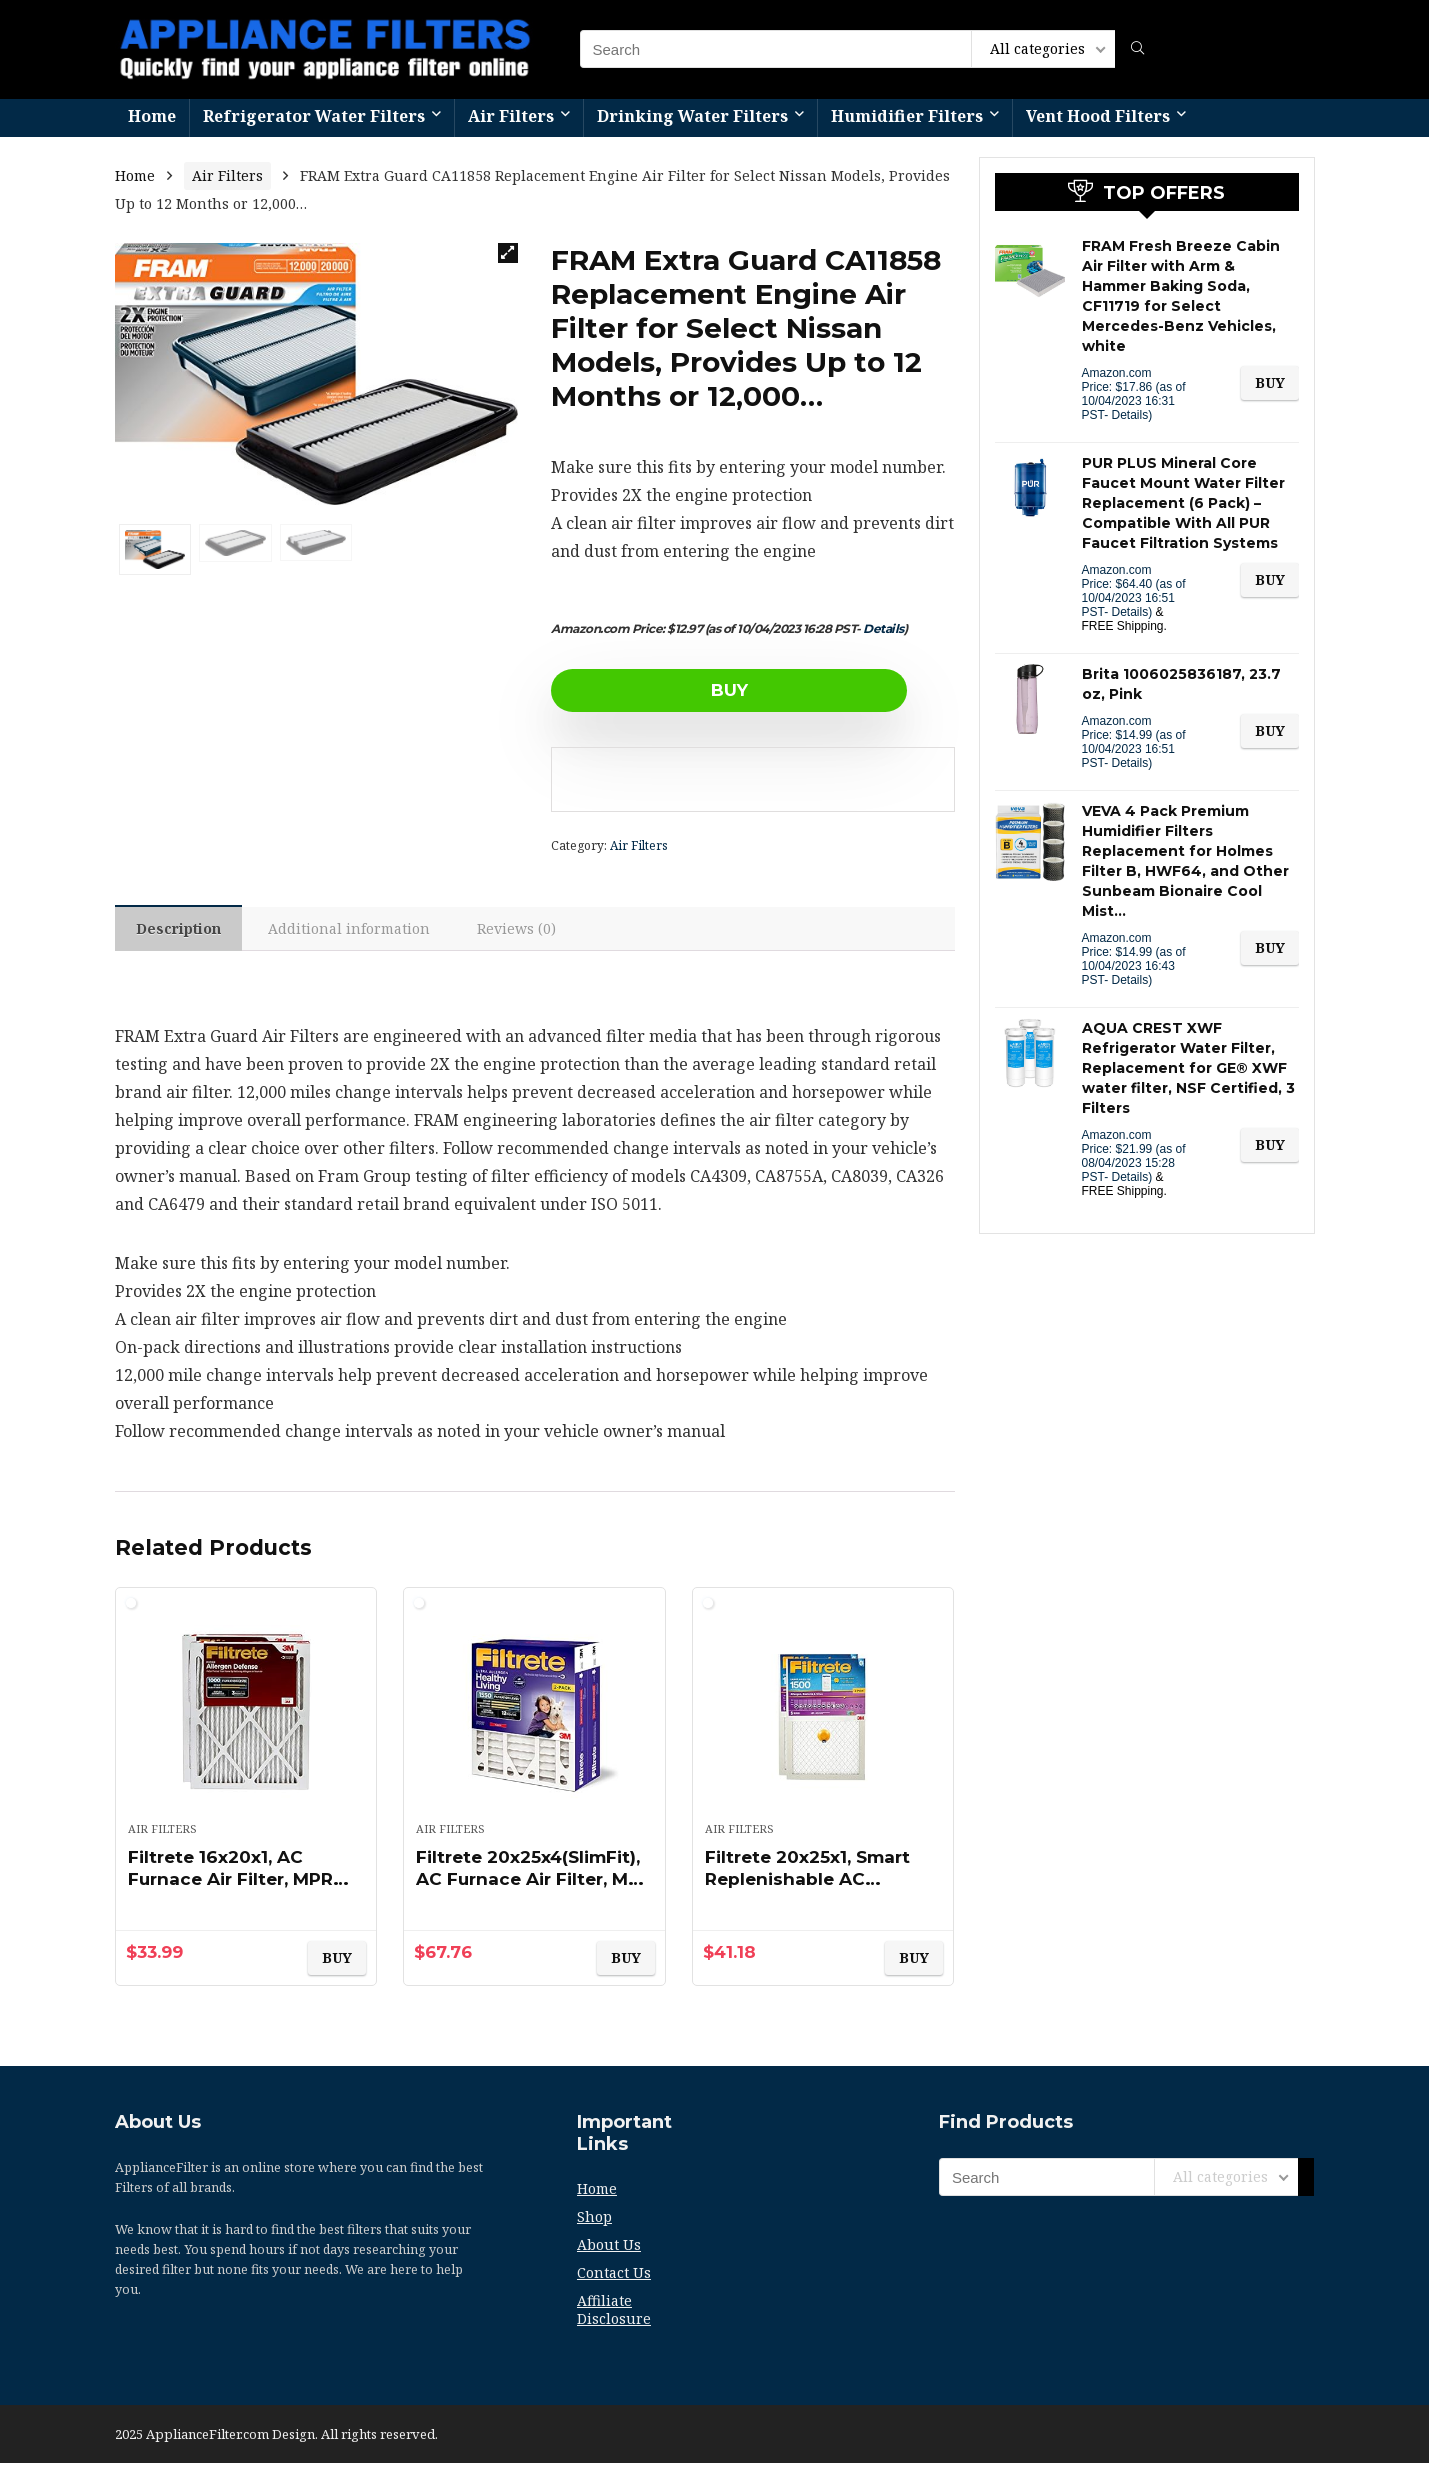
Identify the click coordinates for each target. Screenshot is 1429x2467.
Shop (594, 2220)
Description (181, 930)
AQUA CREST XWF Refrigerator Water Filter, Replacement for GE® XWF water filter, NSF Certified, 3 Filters (1188, 1068)
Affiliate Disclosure (614, 2313)
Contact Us (614, 2276)
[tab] (181, 930)
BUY (666, 690)
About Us (609, 2248)
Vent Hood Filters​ (1098, 116)
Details (883, 628)
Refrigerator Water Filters (314, 116)
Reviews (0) (526, 930)
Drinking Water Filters (692, 116)
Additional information (356, 930)
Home (152, 116)
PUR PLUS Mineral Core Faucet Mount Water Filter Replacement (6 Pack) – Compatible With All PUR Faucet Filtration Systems (1183, 503)
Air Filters (511, 116)
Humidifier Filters (907, 116)
